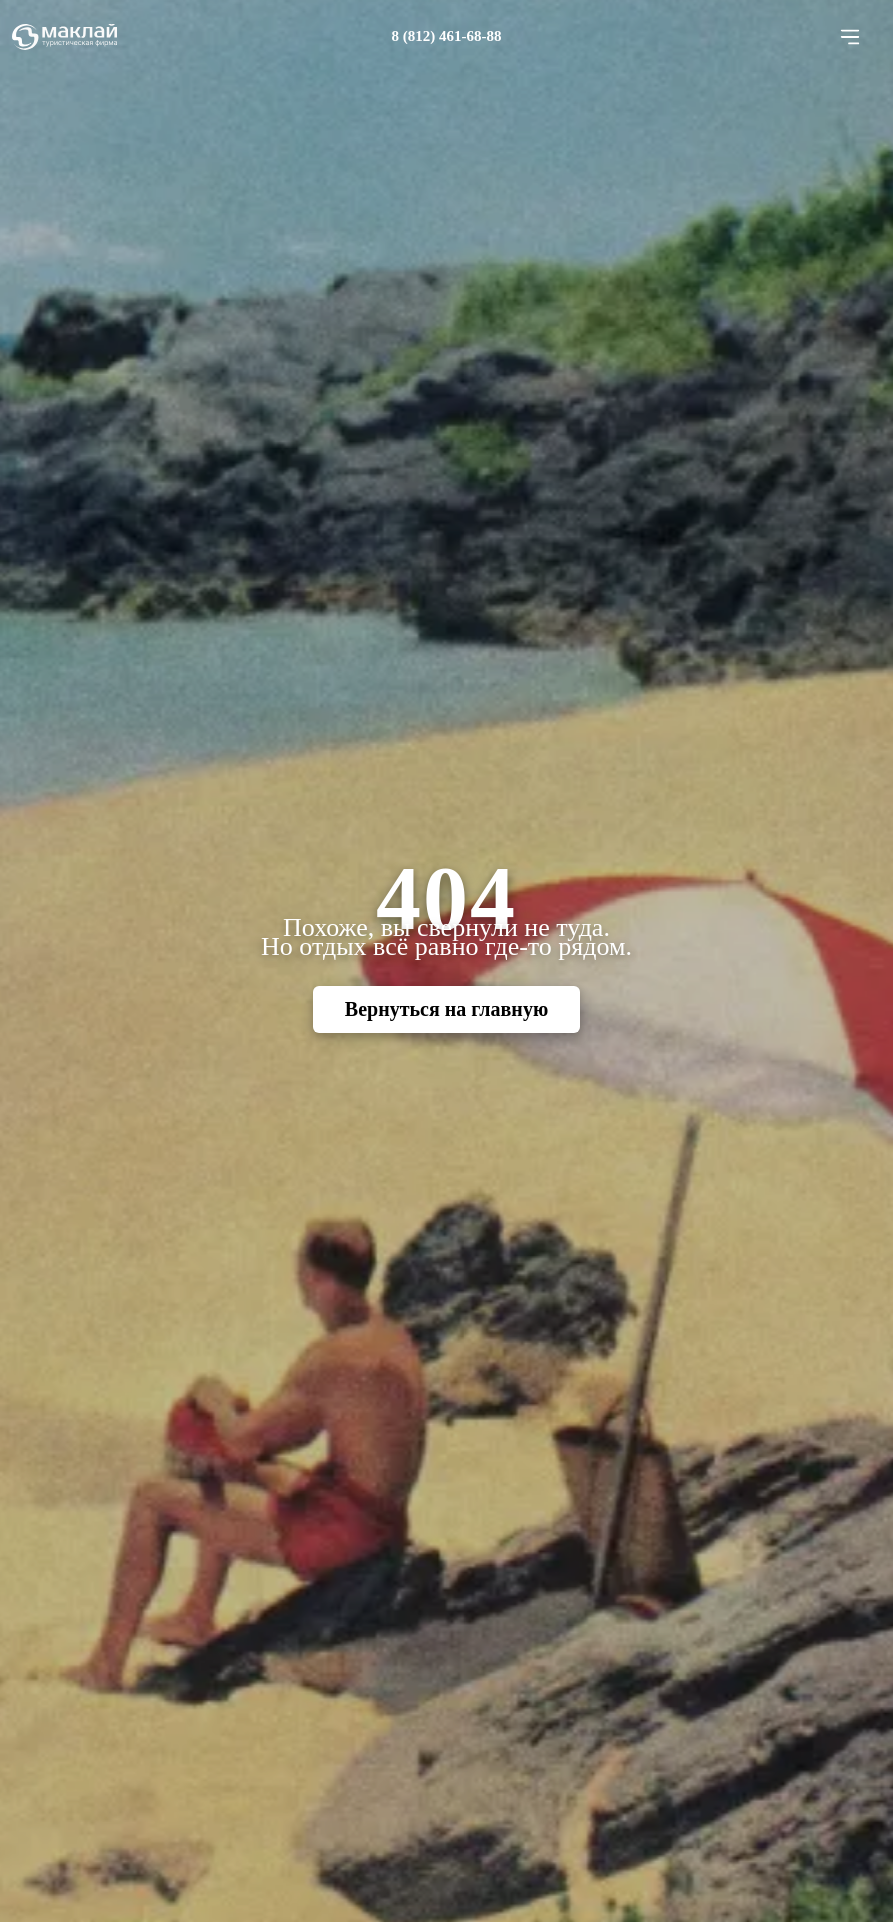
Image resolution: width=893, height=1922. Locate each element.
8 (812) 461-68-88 (447, 36)
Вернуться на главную (446, 1009)
